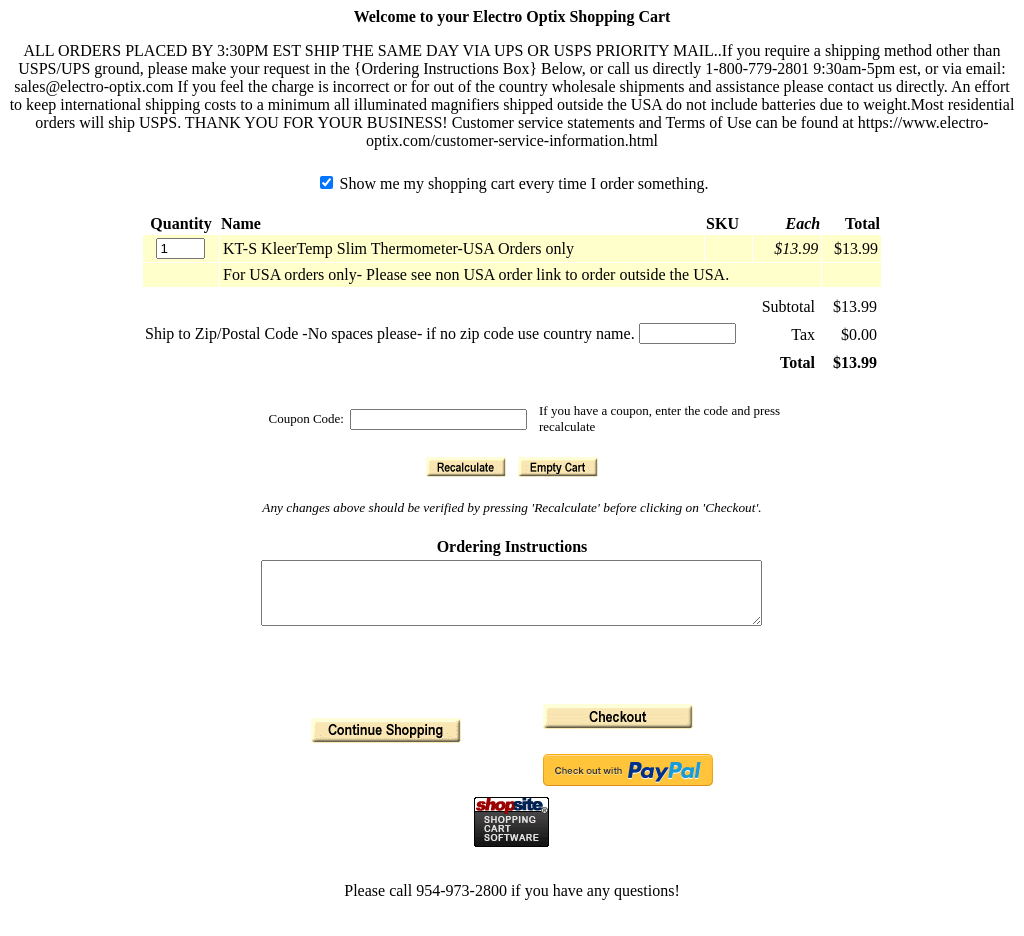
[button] (466, 467)
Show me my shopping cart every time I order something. (514, 183)
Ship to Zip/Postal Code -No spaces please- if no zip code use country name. (390, 333)
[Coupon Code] (438, 419)
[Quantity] (180, 248)
